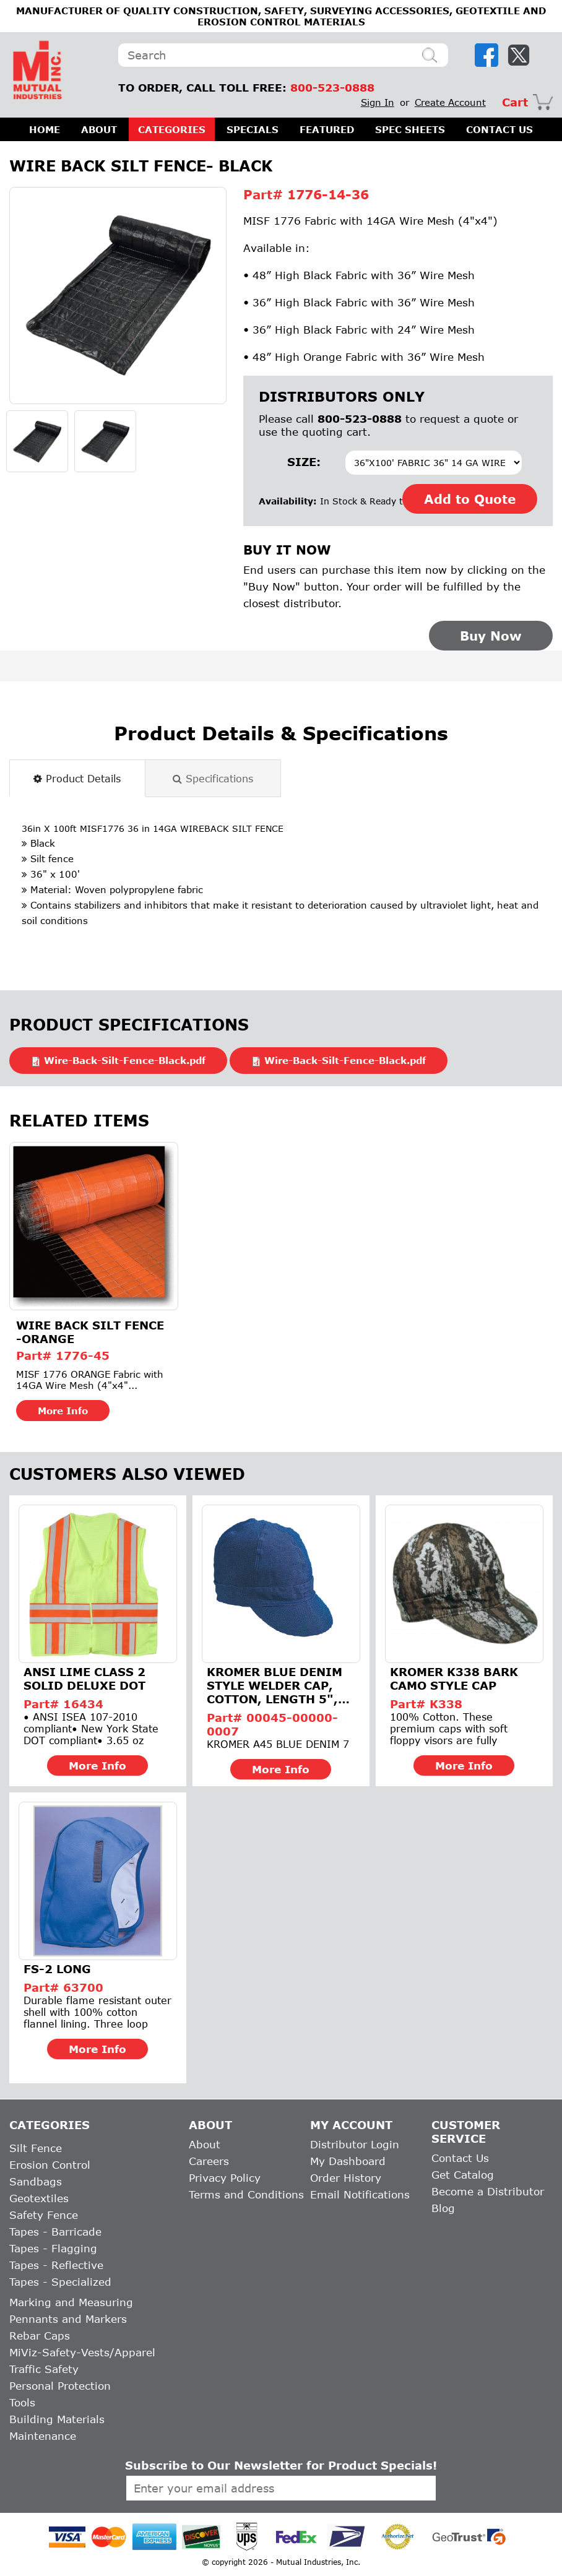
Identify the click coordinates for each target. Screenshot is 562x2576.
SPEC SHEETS (410, 129)
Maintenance (42, 2435)
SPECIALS (253, 129)
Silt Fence (35, 2148)
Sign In (377, 102)
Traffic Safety (44, 2368)
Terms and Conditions (246, 2194)
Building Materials (57, 2419)
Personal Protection (60, 2385)
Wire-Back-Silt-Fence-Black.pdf (124, 1060)
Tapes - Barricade (55, 2231)
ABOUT (99, 129)
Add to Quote (470, 498)
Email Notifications (360, 2194)
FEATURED (327, 129)
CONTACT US (499, 129)
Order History (345, 2177)
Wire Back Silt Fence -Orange (90, 1332)
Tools (22, 2402)
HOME (44, 129)
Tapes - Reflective (56, 2264)
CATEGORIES (171, 129)
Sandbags (35, 2181)
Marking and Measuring (71, 2302)
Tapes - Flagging (53, 2248)
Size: (304, 462)
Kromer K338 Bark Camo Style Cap (454, 1678)
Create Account (450, 102)
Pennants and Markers (68, 2318)
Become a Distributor (487, 2191)
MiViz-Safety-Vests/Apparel (82, 2352)
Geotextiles (39, 2198)
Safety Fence (43, 2214)
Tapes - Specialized (60, 2281)
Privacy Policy (225, 2177)
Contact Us (460, 2157)
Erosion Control (49, 2164)
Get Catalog (462, 2174)
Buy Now (491, 635)
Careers (209, 2161)
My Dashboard (348, 2161)
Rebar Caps (39, 2335)
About (204, 2144)
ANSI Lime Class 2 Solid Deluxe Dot (84, 1678)
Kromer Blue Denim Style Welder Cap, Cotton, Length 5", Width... (274, 1685)
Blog (443, 2208)
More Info (63, 1410)
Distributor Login (354, 2144)
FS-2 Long (57, 1969)
